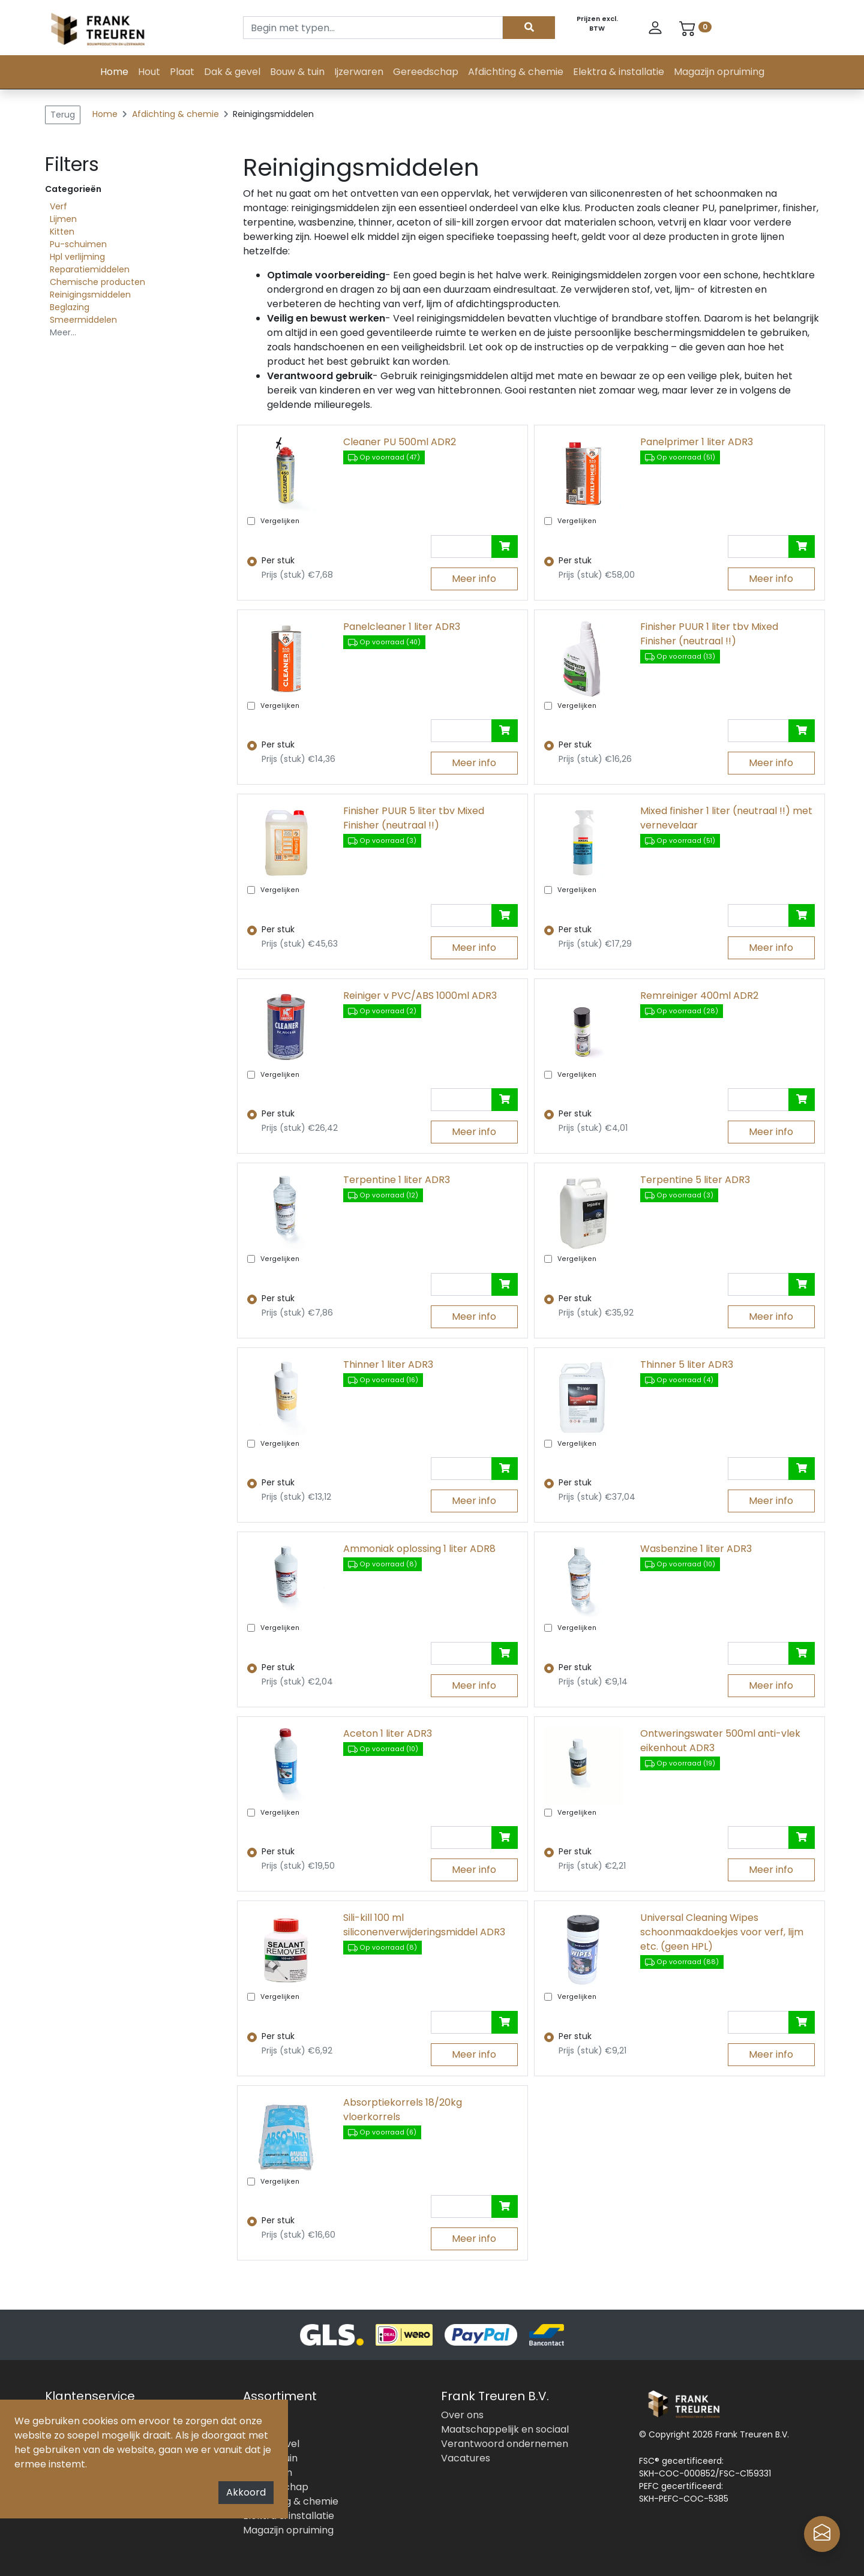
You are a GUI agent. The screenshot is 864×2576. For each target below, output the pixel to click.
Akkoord (246, 2492)
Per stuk (278, 560)
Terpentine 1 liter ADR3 (396, 1180)
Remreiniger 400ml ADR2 (699, 995)
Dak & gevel (232, 72)
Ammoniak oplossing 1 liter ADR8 (419, 1549)
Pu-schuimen (78, 244)
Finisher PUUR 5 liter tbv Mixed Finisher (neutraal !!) (413, 818)
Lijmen (63, 219)
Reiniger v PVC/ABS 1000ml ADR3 (420, 995)
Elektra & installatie (618, 72)
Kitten (62, 232)
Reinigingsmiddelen (90, 295)
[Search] (373, 27)
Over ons (462, 2415)
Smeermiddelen (83, 320)
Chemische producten (97, 282)
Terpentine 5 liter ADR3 (695, 1180)
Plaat (182, 72)
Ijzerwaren (358, 72)
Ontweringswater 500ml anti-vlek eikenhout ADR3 (720, 1741)
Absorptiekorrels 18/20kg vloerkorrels (402, 2109)
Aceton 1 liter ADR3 (387, 1733)
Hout (149, 72)
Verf (58, 206)
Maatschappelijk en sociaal (505, 2429)
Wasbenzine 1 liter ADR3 (696, 1549)
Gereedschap (425, 72)
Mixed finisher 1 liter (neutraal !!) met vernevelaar (726, 818)
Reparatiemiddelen (90, 269)
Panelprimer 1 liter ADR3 (696, 442)
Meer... (63, 332)
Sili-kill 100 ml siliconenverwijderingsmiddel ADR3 (424, 1925)
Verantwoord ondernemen (504, 2444)
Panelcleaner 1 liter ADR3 (401, 627)
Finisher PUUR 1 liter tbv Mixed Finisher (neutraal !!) (709, 634)
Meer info (474, 579)
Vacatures (465, 2458)
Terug (62, 115)
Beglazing (69, 307)
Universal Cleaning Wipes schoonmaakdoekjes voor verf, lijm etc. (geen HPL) (721, 1932)
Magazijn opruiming (719, 72)
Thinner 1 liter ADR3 (388, 1364)
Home (114, 72)
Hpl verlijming (77, 257)
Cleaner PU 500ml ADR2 (399, 442)
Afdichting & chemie (515, 72)
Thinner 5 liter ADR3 (686, 1364)
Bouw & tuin (297, 72)
